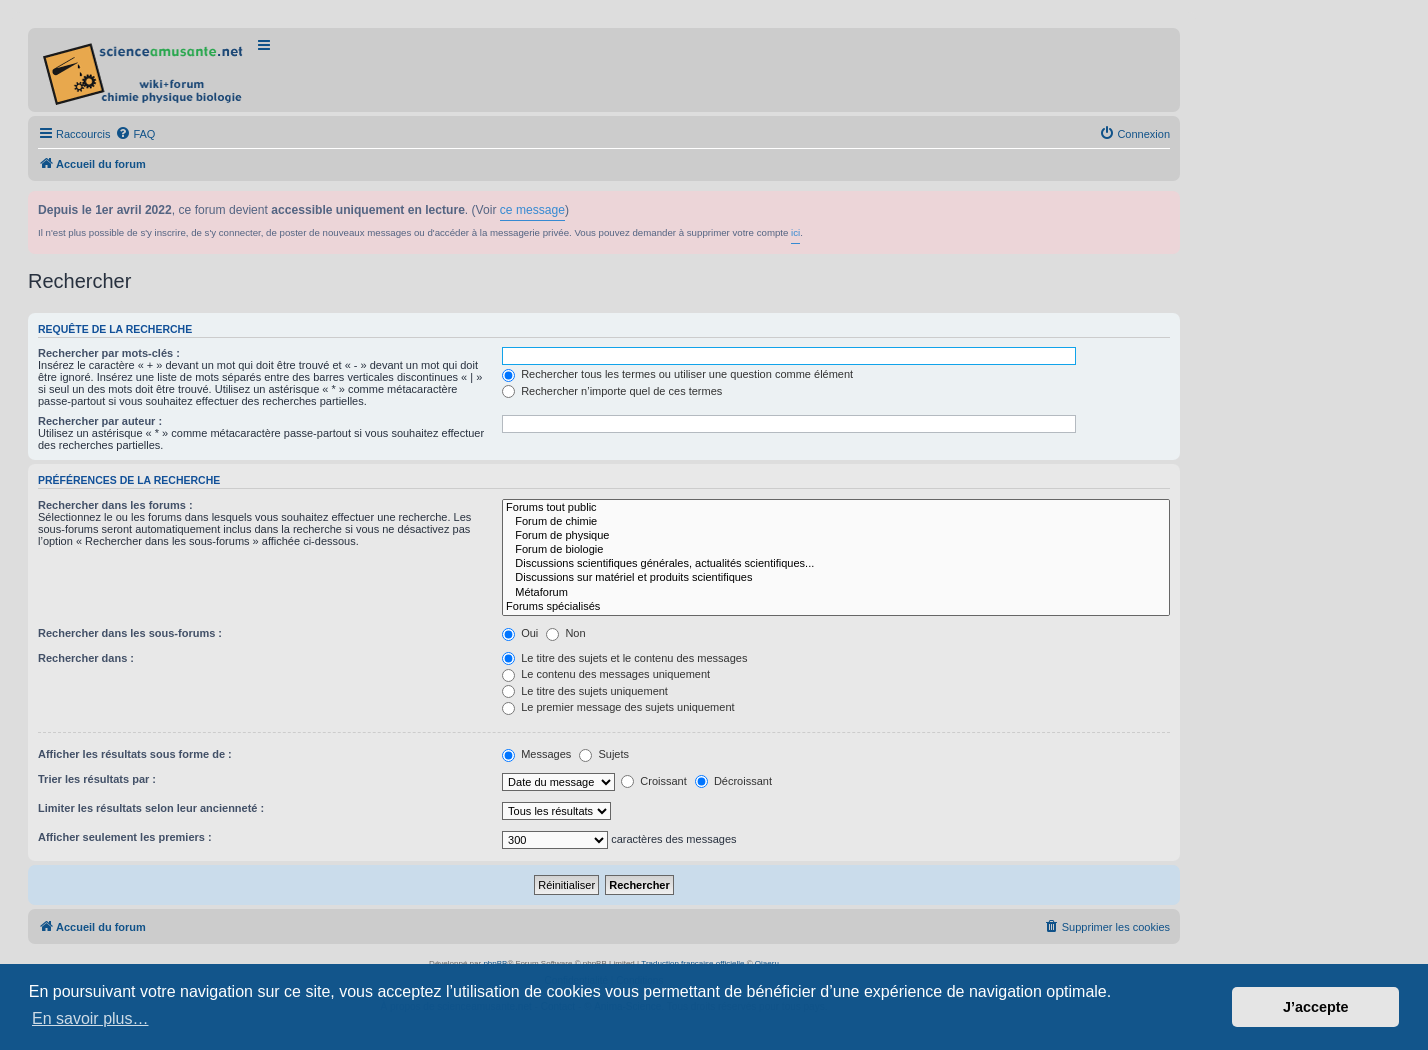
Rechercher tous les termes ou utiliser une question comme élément (677, 374)
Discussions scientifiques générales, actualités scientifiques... (836, 564)
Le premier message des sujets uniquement (618, 707)
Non (565, 633)
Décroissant (733, 781)
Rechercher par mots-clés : (109, 353)
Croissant (654, 781)
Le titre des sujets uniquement (585, 691)
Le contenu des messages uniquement (606, 674)
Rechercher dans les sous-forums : (130, 633)
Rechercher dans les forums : (115, 505)
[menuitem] (135, 134)
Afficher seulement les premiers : (125, 837)
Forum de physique (836, 536)
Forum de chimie (836, 522)
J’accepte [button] (1316, 1007)
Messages (536, 754)
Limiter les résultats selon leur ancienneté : (151, 808)
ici (795, 232)
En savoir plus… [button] (90, 1018)
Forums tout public (836, 508)
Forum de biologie (836, 550)
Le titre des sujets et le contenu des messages (624, 658)
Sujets (604, 754)
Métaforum (836, 593)
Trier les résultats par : (97, 779)
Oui (520, 633)
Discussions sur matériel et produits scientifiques (836, 578)
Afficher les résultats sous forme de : (135, 754)
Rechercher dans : (86, 658)
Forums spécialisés (836, 607)
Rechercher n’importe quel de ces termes (612, 391)
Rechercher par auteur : (100, 421)
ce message (532, 210)
